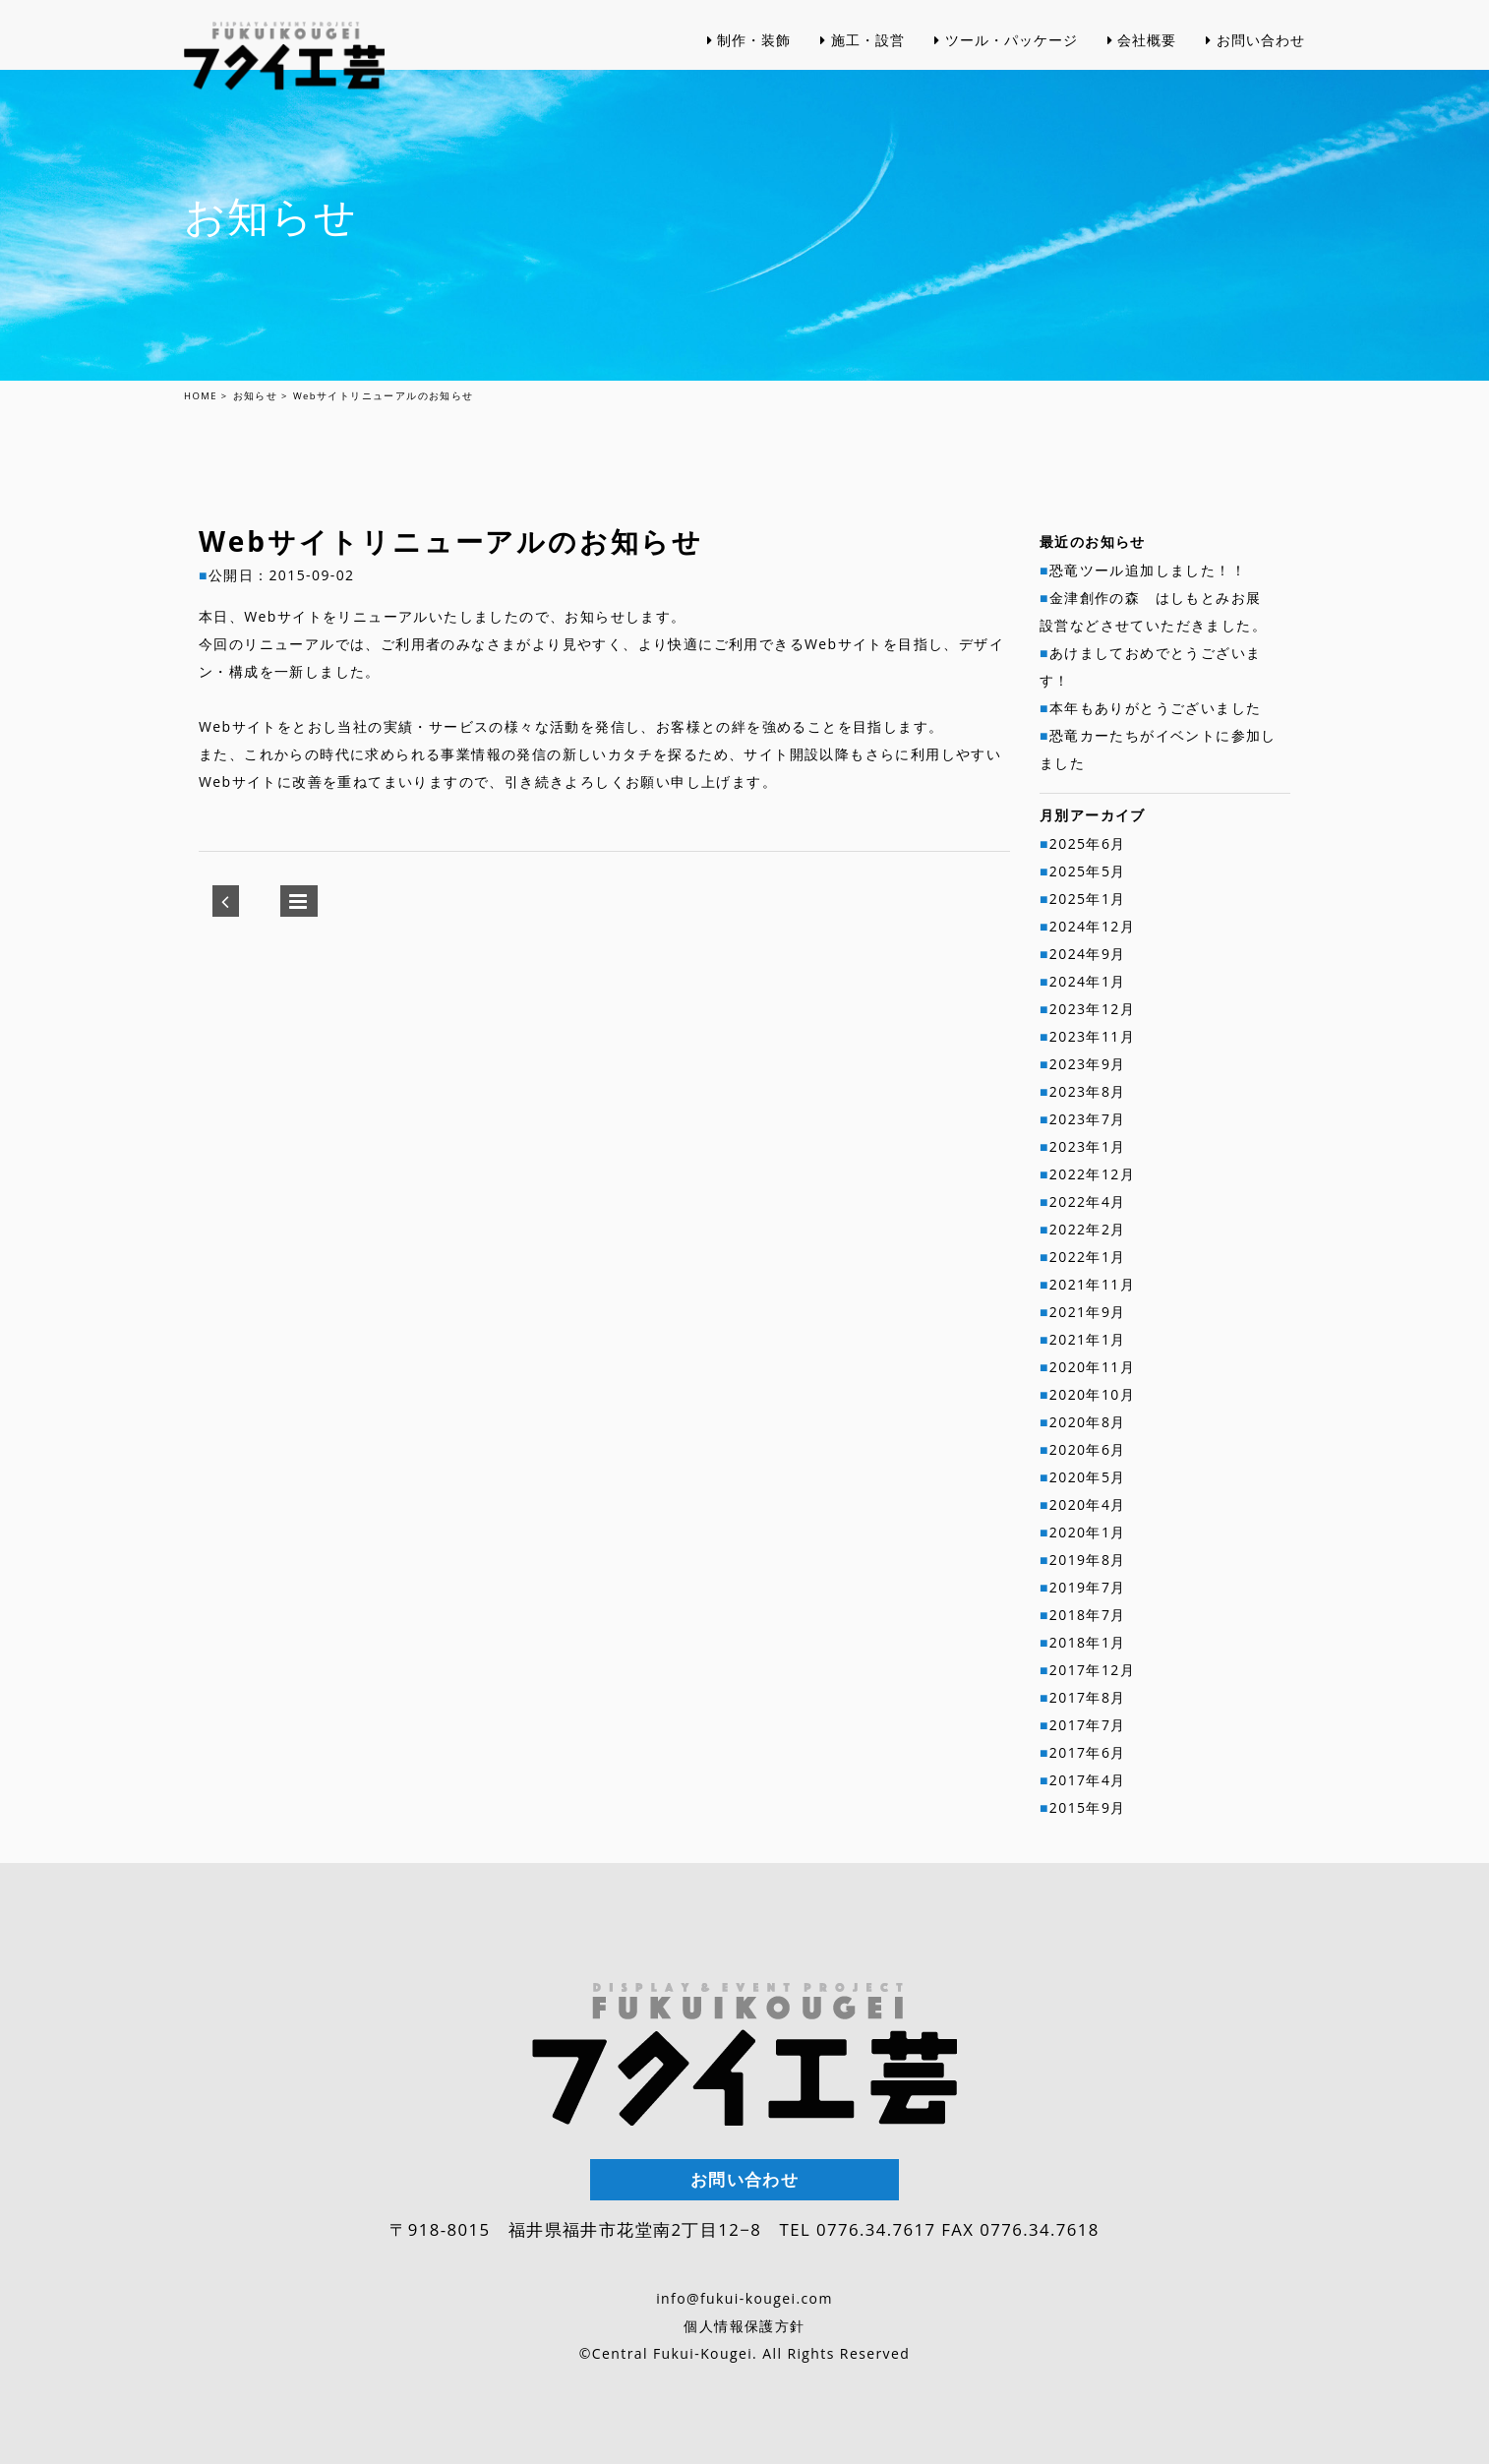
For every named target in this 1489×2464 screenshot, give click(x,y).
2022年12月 (1092, 1174)
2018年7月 (1087, 1614)
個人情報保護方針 (744, 2325)
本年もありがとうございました (1155, 707)
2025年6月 (1087, 843)
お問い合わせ (1255, 78)
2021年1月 (1087, 1339)
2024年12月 (1092, 926)
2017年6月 (1087, 1752)
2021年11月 (1092, 1284)
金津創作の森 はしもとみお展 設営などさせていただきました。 (1158, 611)
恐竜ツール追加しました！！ (1147, 570)
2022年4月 (1087, 1201)
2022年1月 (1087, 1256)
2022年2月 (1087, 1229)
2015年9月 (1087, 1807)
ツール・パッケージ (1006, 78)
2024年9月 (1087, 953)
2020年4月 (1087, 1504)
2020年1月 (1087, 1532)
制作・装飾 (749, 78)
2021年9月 (1087, 1311)
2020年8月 (1087, 1421)
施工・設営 (862, 78)
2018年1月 (1087, 1642)
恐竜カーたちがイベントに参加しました (1158, 749)
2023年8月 (1087, 1091)
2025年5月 (1087, 871)
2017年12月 (1092, 1669)
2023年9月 (1087, 1063)
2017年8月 (1087, 1697)
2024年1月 (1087, 981)
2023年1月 (1087, 1146)
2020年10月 (1092, 1394)
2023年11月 (1092, 1036)
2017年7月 (1087, 1724)
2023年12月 (1092, 1008)
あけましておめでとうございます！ (1150, 666)
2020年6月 (1087, 1449)
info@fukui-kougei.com (744, 2298)
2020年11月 (1092, 1366)
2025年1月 (1087, 898)
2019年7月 (1087, 1587)
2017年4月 (1087, 1780)
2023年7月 (1087, 1119)
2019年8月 (1087, 1559)
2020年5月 (1087, 1477)
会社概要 (1142, 78)
